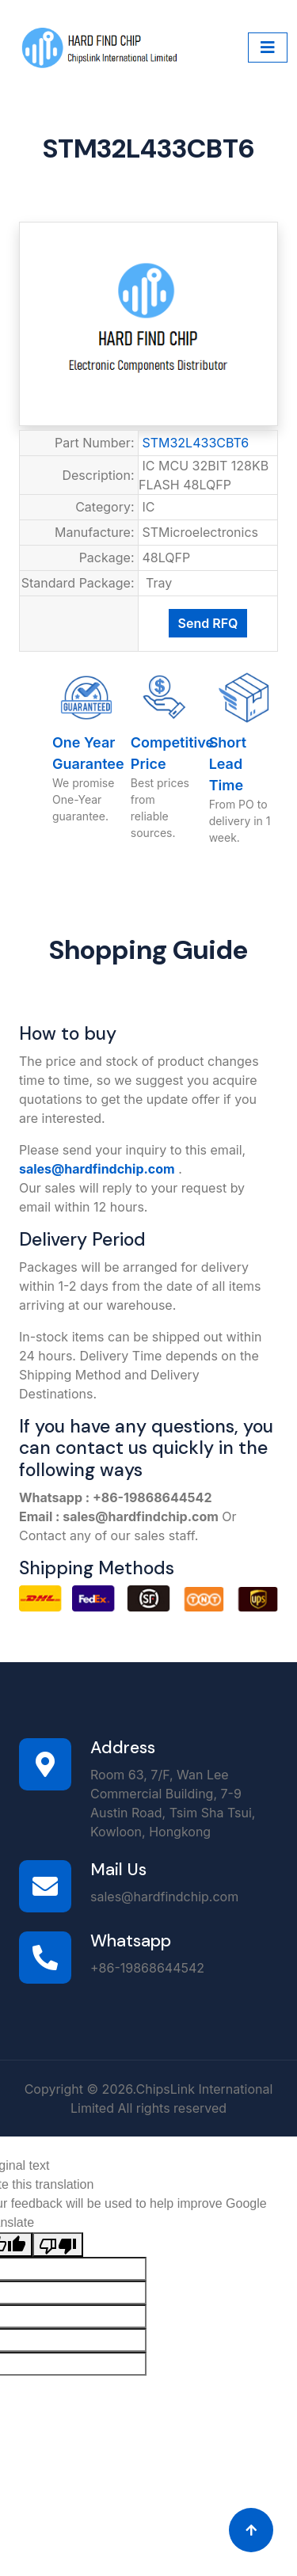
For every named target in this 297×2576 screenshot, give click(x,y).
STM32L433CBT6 (196, 443)
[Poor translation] (57, 2244)
